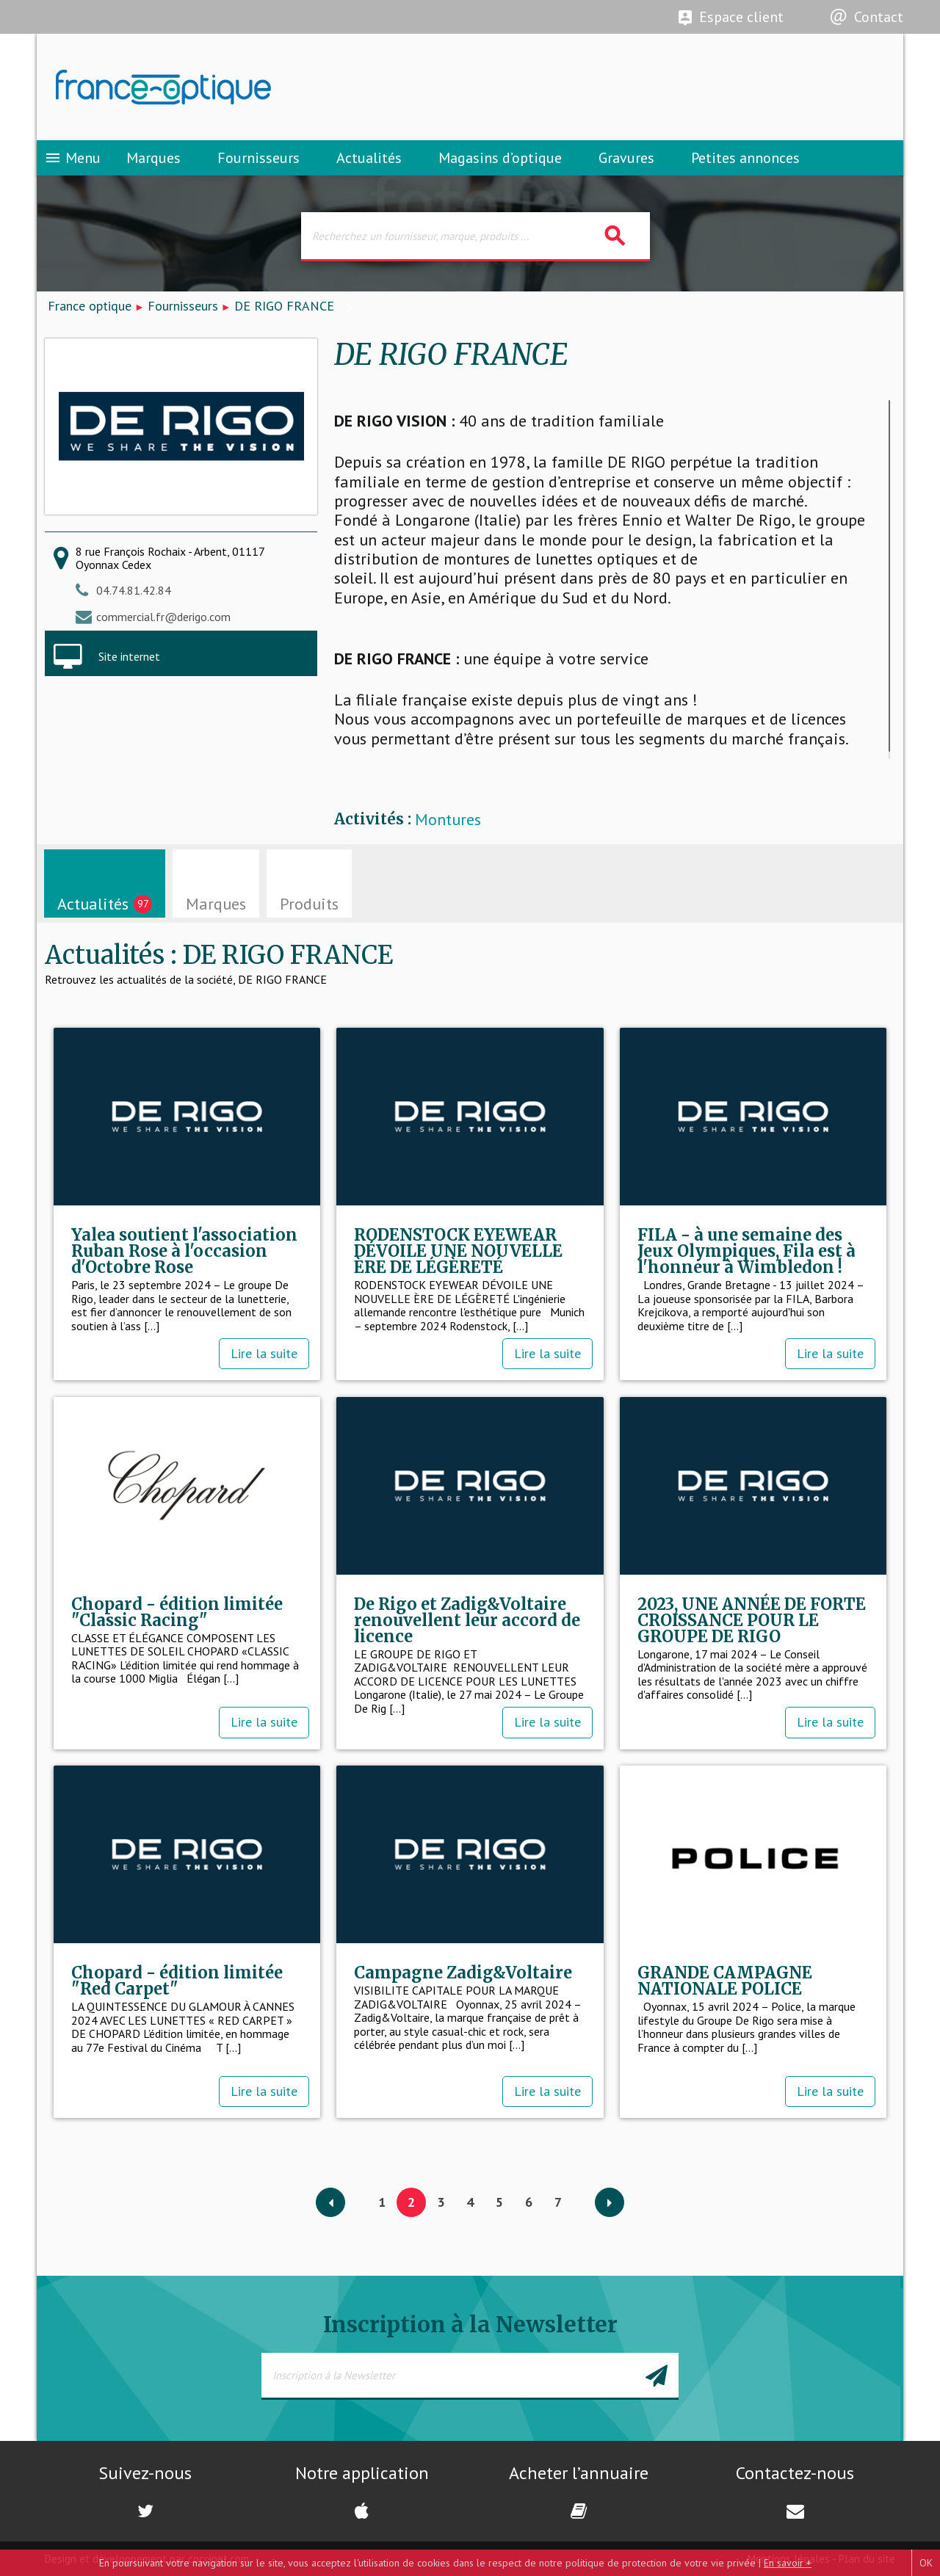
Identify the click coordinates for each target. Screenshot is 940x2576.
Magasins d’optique (500, 157)
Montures (448, 819)
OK (926, 2562)
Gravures (626, 157)
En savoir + (787, 2562)
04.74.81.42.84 (133, 590)
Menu (72, 157)
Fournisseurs (258, 157)
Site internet (129, 656)
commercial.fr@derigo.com (163, 616)
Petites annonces (745, 157)
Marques (153, 157)
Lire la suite (264, 1353)
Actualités (369, 157)
